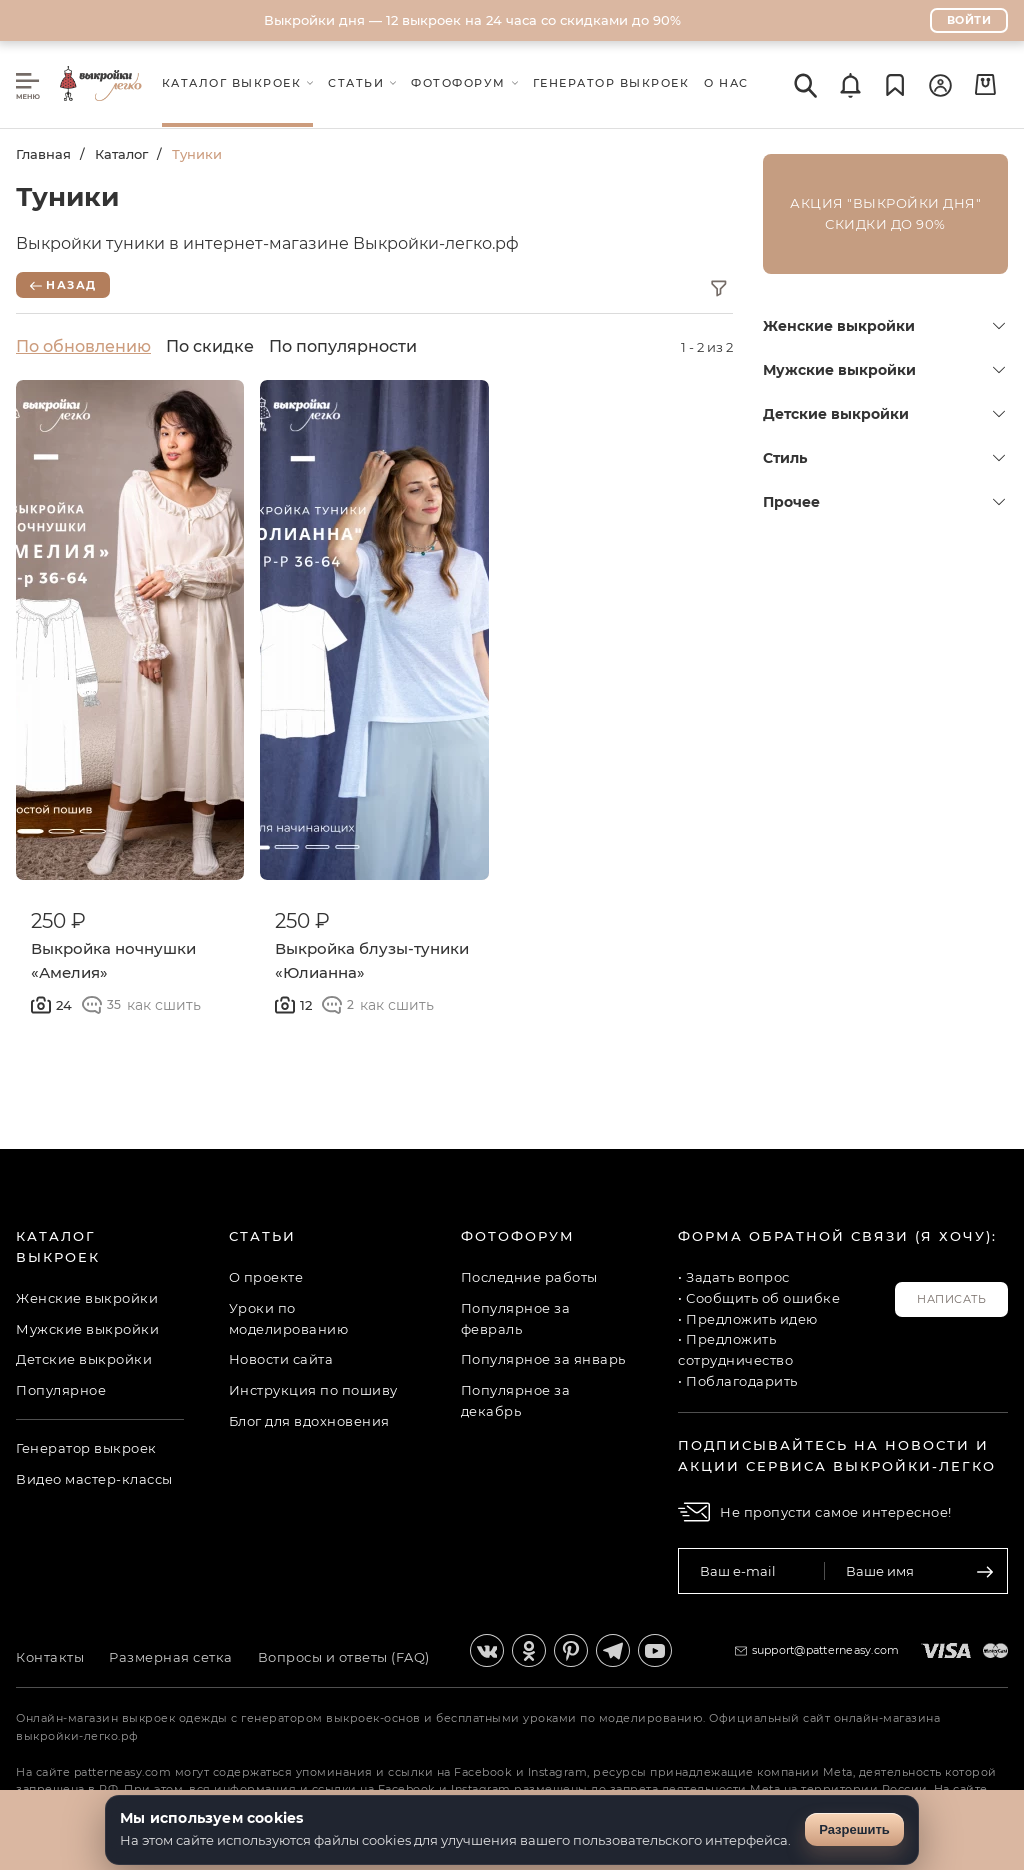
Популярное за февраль (516, 1318)
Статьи (262, 1236)
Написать (951, 1299)
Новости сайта (281, 1359)
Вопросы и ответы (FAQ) (344, 1657)
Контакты (50, 1657)
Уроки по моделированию (289, 1318)
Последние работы (529, 1277)
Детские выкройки (884, 414)
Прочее (884, 502)
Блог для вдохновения (309, 1421)
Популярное (61, 1390)
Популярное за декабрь (516, 1400)
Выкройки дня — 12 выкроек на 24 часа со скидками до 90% (472, 20)
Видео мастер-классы (94, 1479)
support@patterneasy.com (826, 1650)
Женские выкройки (884, 326)
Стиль (884, 458)
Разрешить (854, 1829)
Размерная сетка (171, 1657)
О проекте (266, 1277)
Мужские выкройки (884, 370)
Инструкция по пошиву (313, 1390)
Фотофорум (518, 1236)
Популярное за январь (543, 1359)
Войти (969, 20)
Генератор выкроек (86, 1448)
